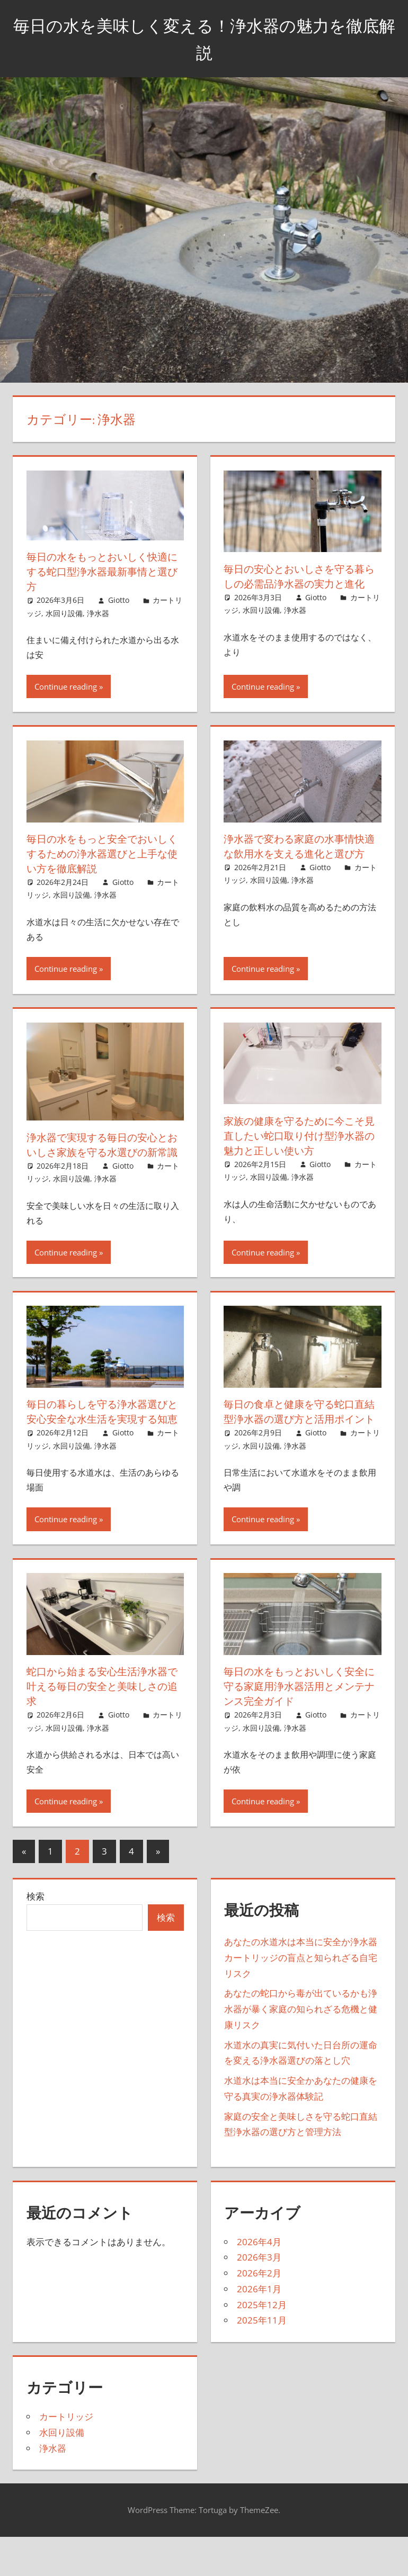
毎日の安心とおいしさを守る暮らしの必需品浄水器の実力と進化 (298, 584)
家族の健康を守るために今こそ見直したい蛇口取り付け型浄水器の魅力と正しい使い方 (298, 1147)
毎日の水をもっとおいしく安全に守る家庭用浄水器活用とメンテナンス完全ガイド (298, 1728)
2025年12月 (262, 2346)
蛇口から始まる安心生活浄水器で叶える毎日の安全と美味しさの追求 (100, 1728)
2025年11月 (262, 2362)
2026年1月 (259, 2331)
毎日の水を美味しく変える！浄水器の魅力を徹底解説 (204, 38)
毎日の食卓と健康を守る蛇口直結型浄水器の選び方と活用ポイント (298, 1446)
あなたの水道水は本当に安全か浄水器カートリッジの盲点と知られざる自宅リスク (300, 1999)
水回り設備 (64, 613)
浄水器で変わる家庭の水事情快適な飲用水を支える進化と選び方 (298, 866)
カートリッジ (66, 2458)
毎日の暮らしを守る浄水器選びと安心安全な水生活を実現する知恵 (100, 1446)
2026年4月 (259, 2283)
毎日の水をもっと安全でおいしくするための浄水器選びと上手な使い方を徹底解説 (100, 866)
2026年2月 (259, 2315)
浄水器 (98, 613)
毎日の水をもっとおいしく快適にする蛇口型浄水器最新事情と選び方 (100, 571)
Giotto (118, 600)
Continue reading (65, 698)
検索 (35, 1938)
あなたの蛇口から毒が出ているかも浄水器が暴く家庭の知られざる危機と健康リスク (300, 2051)
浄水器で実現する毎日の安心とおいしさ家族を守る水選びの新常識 (100, 1164)
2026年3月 (259, 2299)
